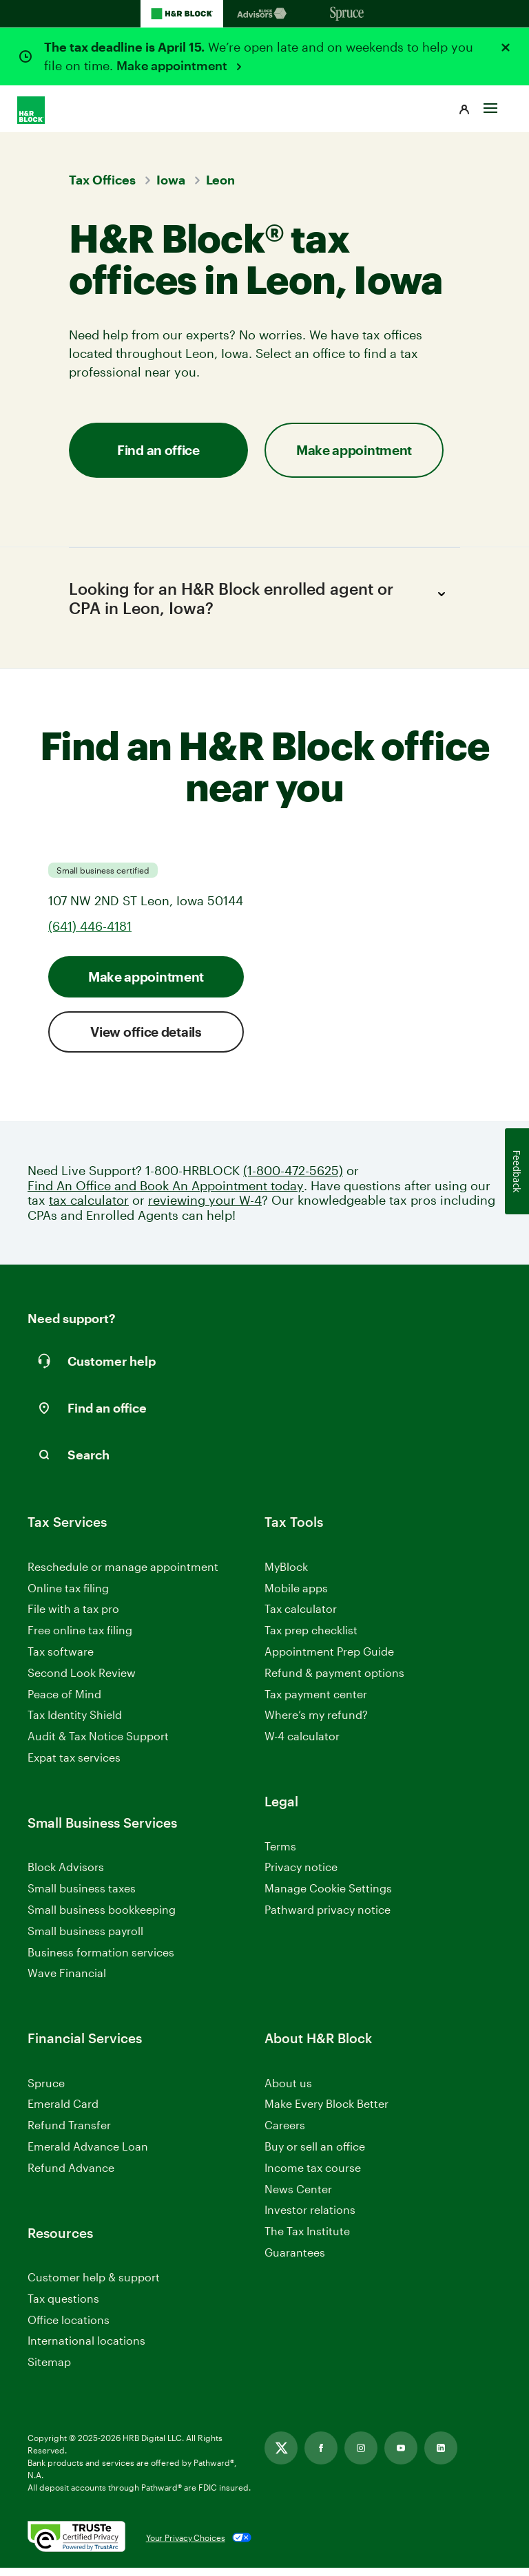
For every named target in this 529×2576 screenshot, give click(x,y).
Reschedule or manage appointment (123, 1574)
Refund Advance (71, 2175)
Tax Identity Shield (75, 1723)
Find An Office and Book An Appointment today (166, 1194)
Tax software (61, 1659)
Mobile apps (296, 1596)
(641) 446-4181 (90, 934)
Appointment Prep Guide (329, 1659)
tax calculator (89, 1208)
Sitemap (49, 2370)
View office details (145, 1040)
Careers (284, 2133)
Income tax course (312, 2175)
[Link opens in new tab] (281, 2456)
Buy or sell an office (314, 2154)
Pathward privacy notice (327, 1917)
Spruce (46, 2091)
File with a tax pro (73, 1617)
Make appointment (173, 65)
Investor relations (309, 2219)
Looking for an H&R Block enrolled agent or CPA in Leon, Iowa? (259, 602)
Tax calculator (300, 1617)
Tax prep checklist (310, 1638)
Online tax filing (68, 1596)
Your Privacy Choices (185, 2546)
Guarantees (294, 2260)
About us (288, 2091)
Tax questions (63, 2306)
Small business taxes (82, 1896)
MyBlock (286, 1574)
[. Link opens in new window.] (76, 2545)
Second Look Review (82, 1680)
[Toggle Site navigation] (490, 101)
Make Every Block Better (326, 2112)
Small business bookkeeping (102, 1917)
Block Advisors (66, 1875)
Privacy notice (301, 1874)
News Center (298, 2197)
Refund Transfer (69, 2133)
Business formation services (101, 1960)
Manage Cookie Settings (328, 1896)
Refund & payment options (334, 1680)
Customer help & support (94, 2286)
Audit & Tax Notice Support (98, 1744)
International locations (86, 2350)
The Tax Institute (307, 2239)
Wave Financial (67, 1981)
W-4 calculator (302, 1744)
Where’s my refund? (316, 1723)
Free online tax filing (80, 1638)
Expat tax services (74, 1766)
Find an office (158, 450)
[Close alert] (505, 47)
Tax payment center (315, 1702)
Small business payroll (85, 1938)
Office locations (69, 2328)
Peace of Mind (64, 1702)
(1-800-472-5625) (293, 1179)
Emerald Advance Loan (88, 2154)
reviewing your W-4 (205, 1208)
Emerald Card (63, 2112)
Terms (280, 1854)
